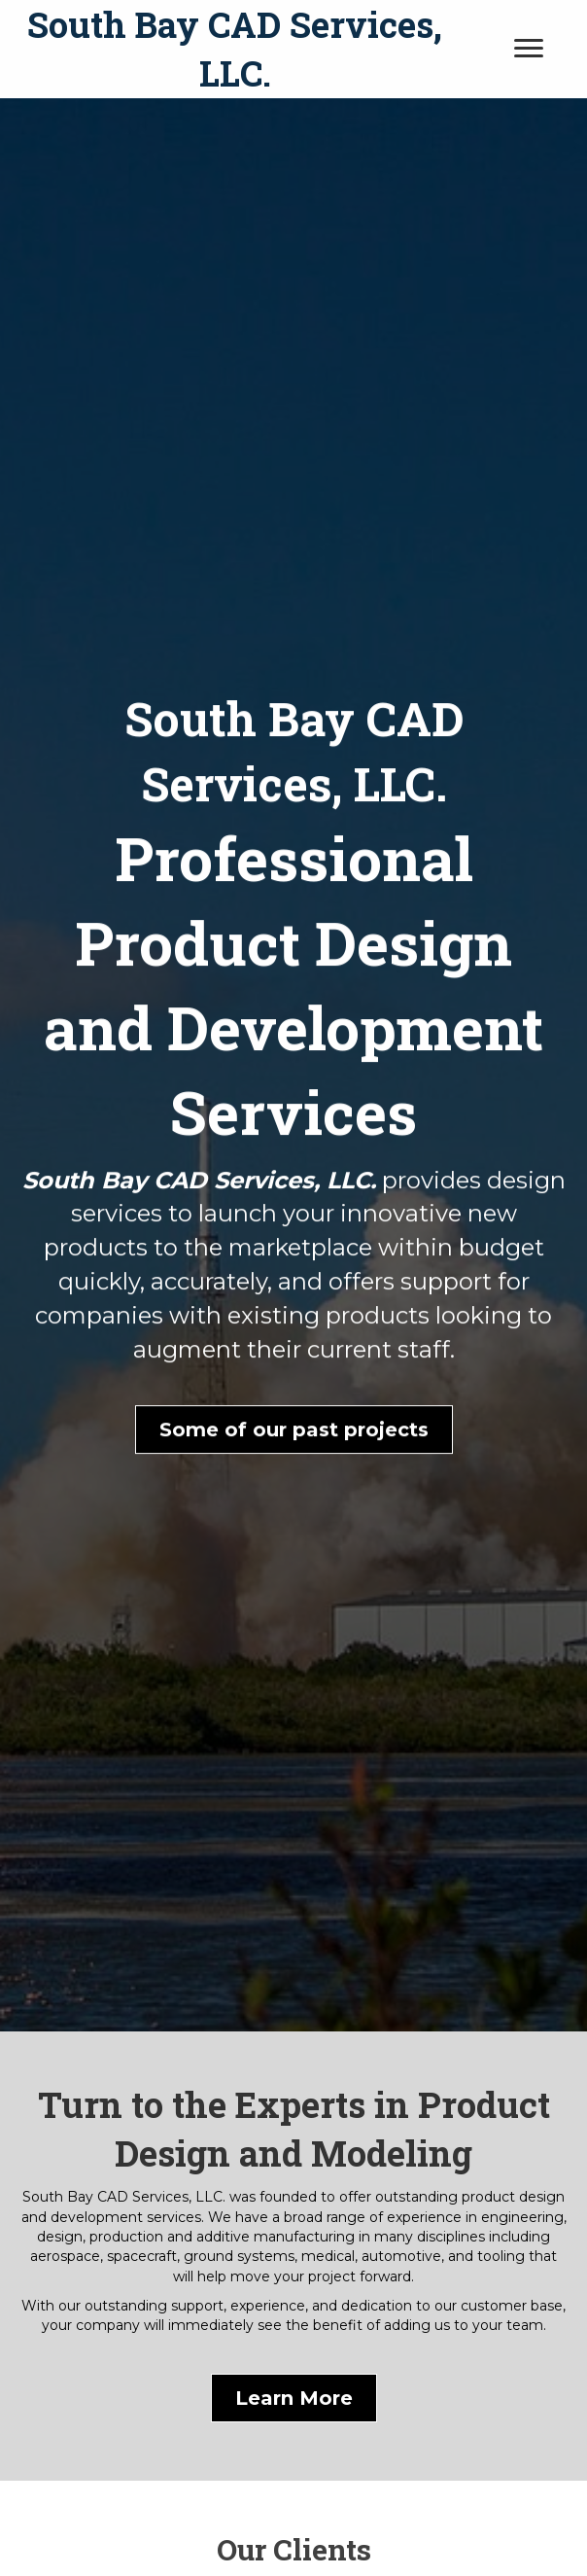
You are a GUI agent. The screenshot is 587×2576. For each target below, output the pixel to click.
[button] (294, 1444)
